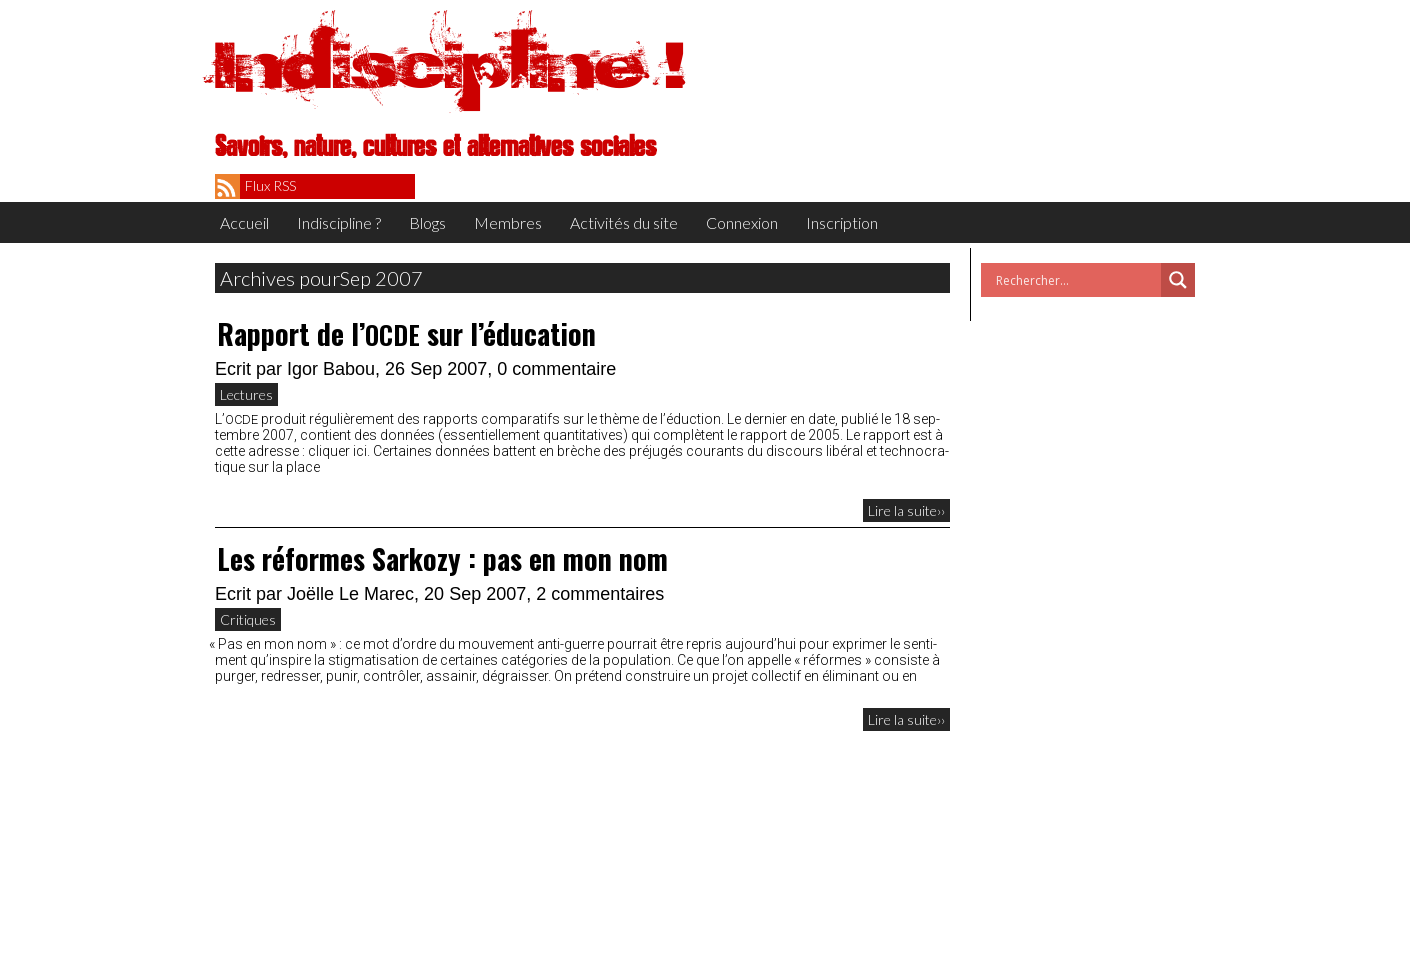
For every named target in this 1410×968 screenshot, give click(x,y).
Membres (508, 222)
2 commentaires (600, 594)
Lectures (246, 394)
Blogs (427, 222)
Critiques (248, 619)
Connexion (742, 222)
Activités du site (624, 222)
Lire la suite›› (906, 510)
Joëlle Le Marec (350, 594)
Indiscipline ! (450, 65)
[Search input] (1076, 280)
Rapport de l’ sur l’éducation (406, 333)
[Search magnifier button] (1178, 280)
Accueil (244, 222)
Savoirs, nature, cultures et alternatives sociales (435, 147)
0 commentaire (556, 369)
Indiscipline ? (339, 222)
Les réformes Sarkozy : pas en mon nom (442, 558)
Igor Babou (331, 369)
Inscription (842, 222)
